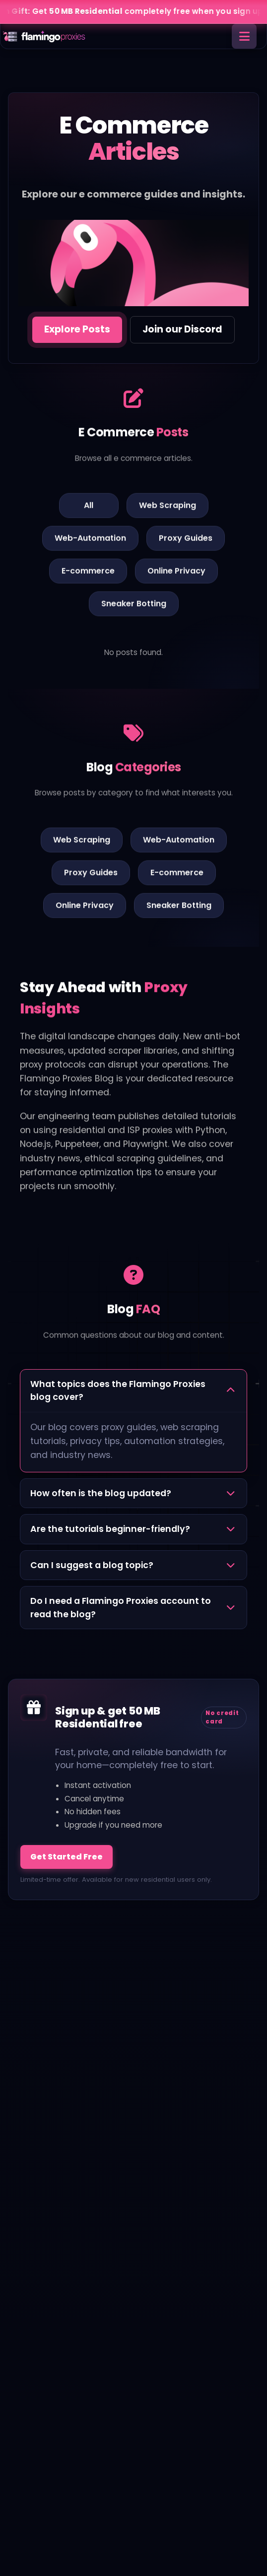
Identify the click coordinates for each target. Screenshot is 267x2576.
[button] (133, 1391)
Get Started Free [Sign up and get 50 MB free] (66, 1856)
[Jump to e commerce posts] (77, 330)
